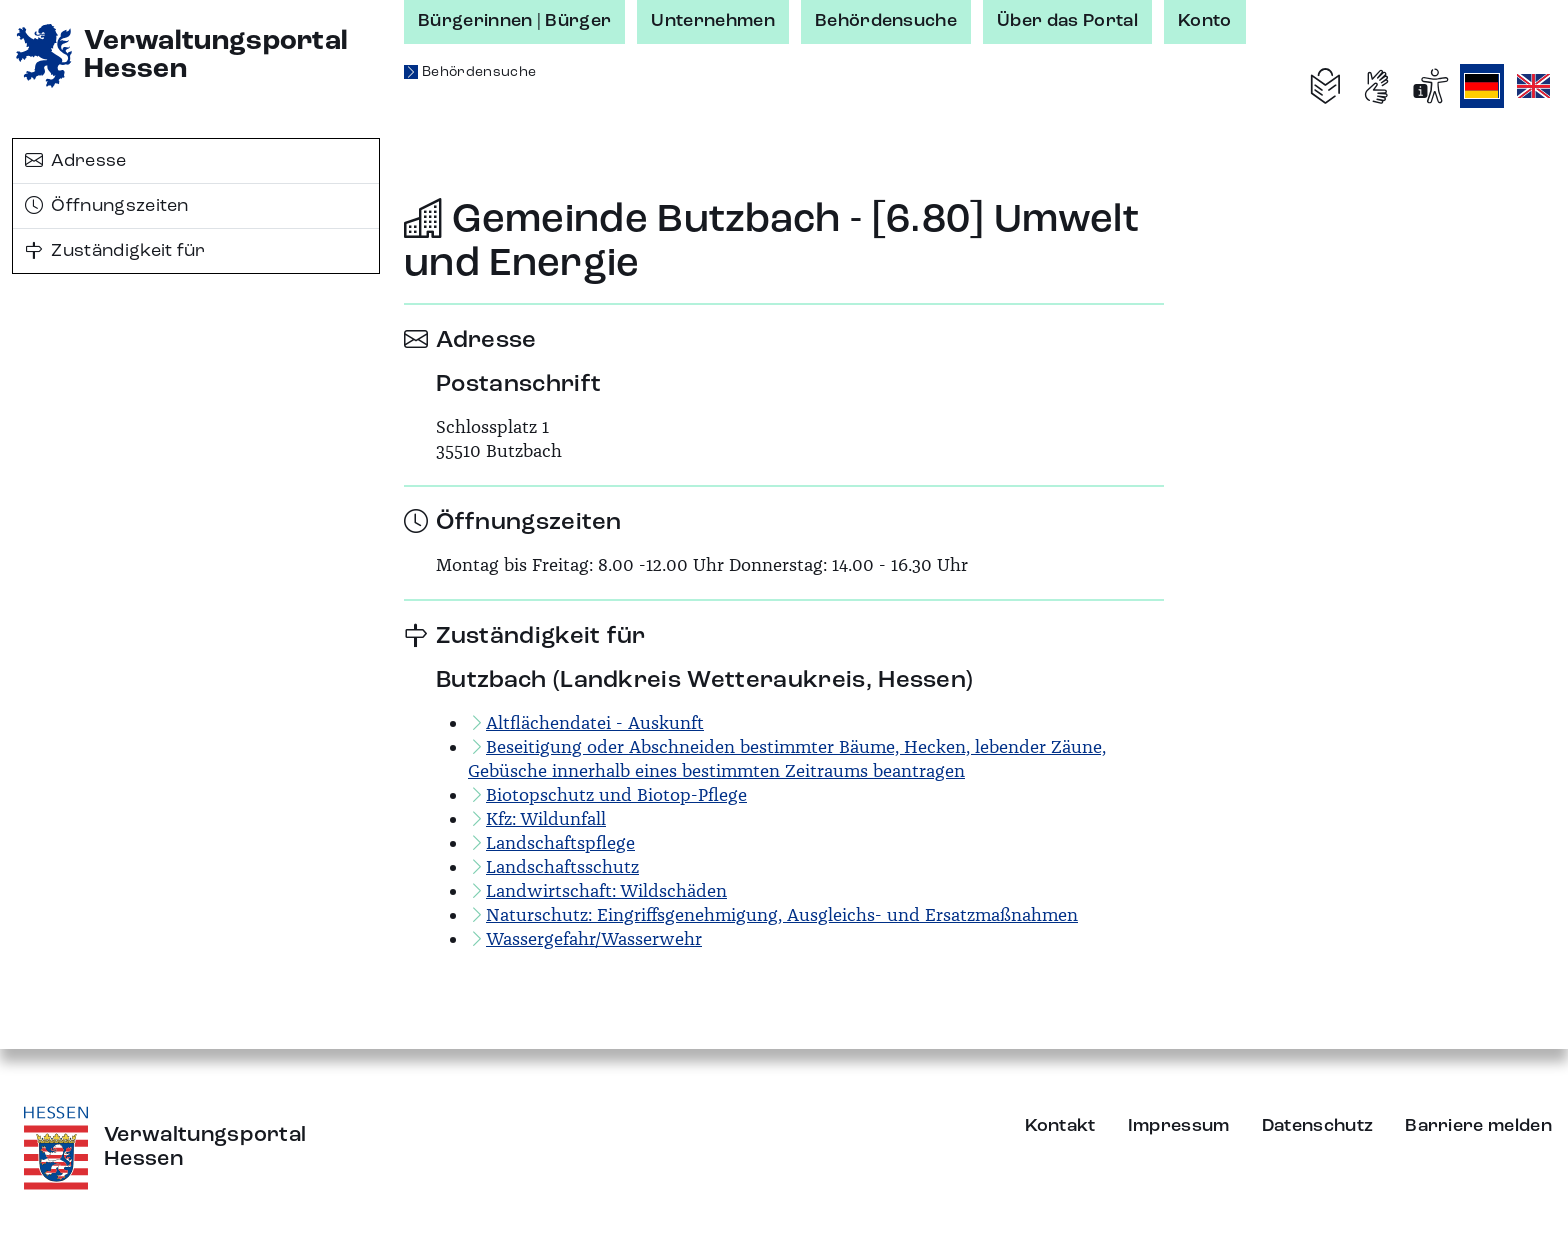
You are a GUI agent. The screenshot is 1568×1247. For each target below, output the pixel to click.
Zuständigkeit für (115, 251)
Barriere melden (1478, 1126)
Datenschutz (1318, 1126)
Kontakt (1060, 1126)
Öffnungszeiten (107, 206)
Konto (1205, 21)
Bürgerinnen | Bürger (514, 21)
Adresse (76, 161)
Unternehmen (713, 21)
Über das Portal (1067, 21)
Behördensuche (886, 21)
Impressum (1179, 1126)
